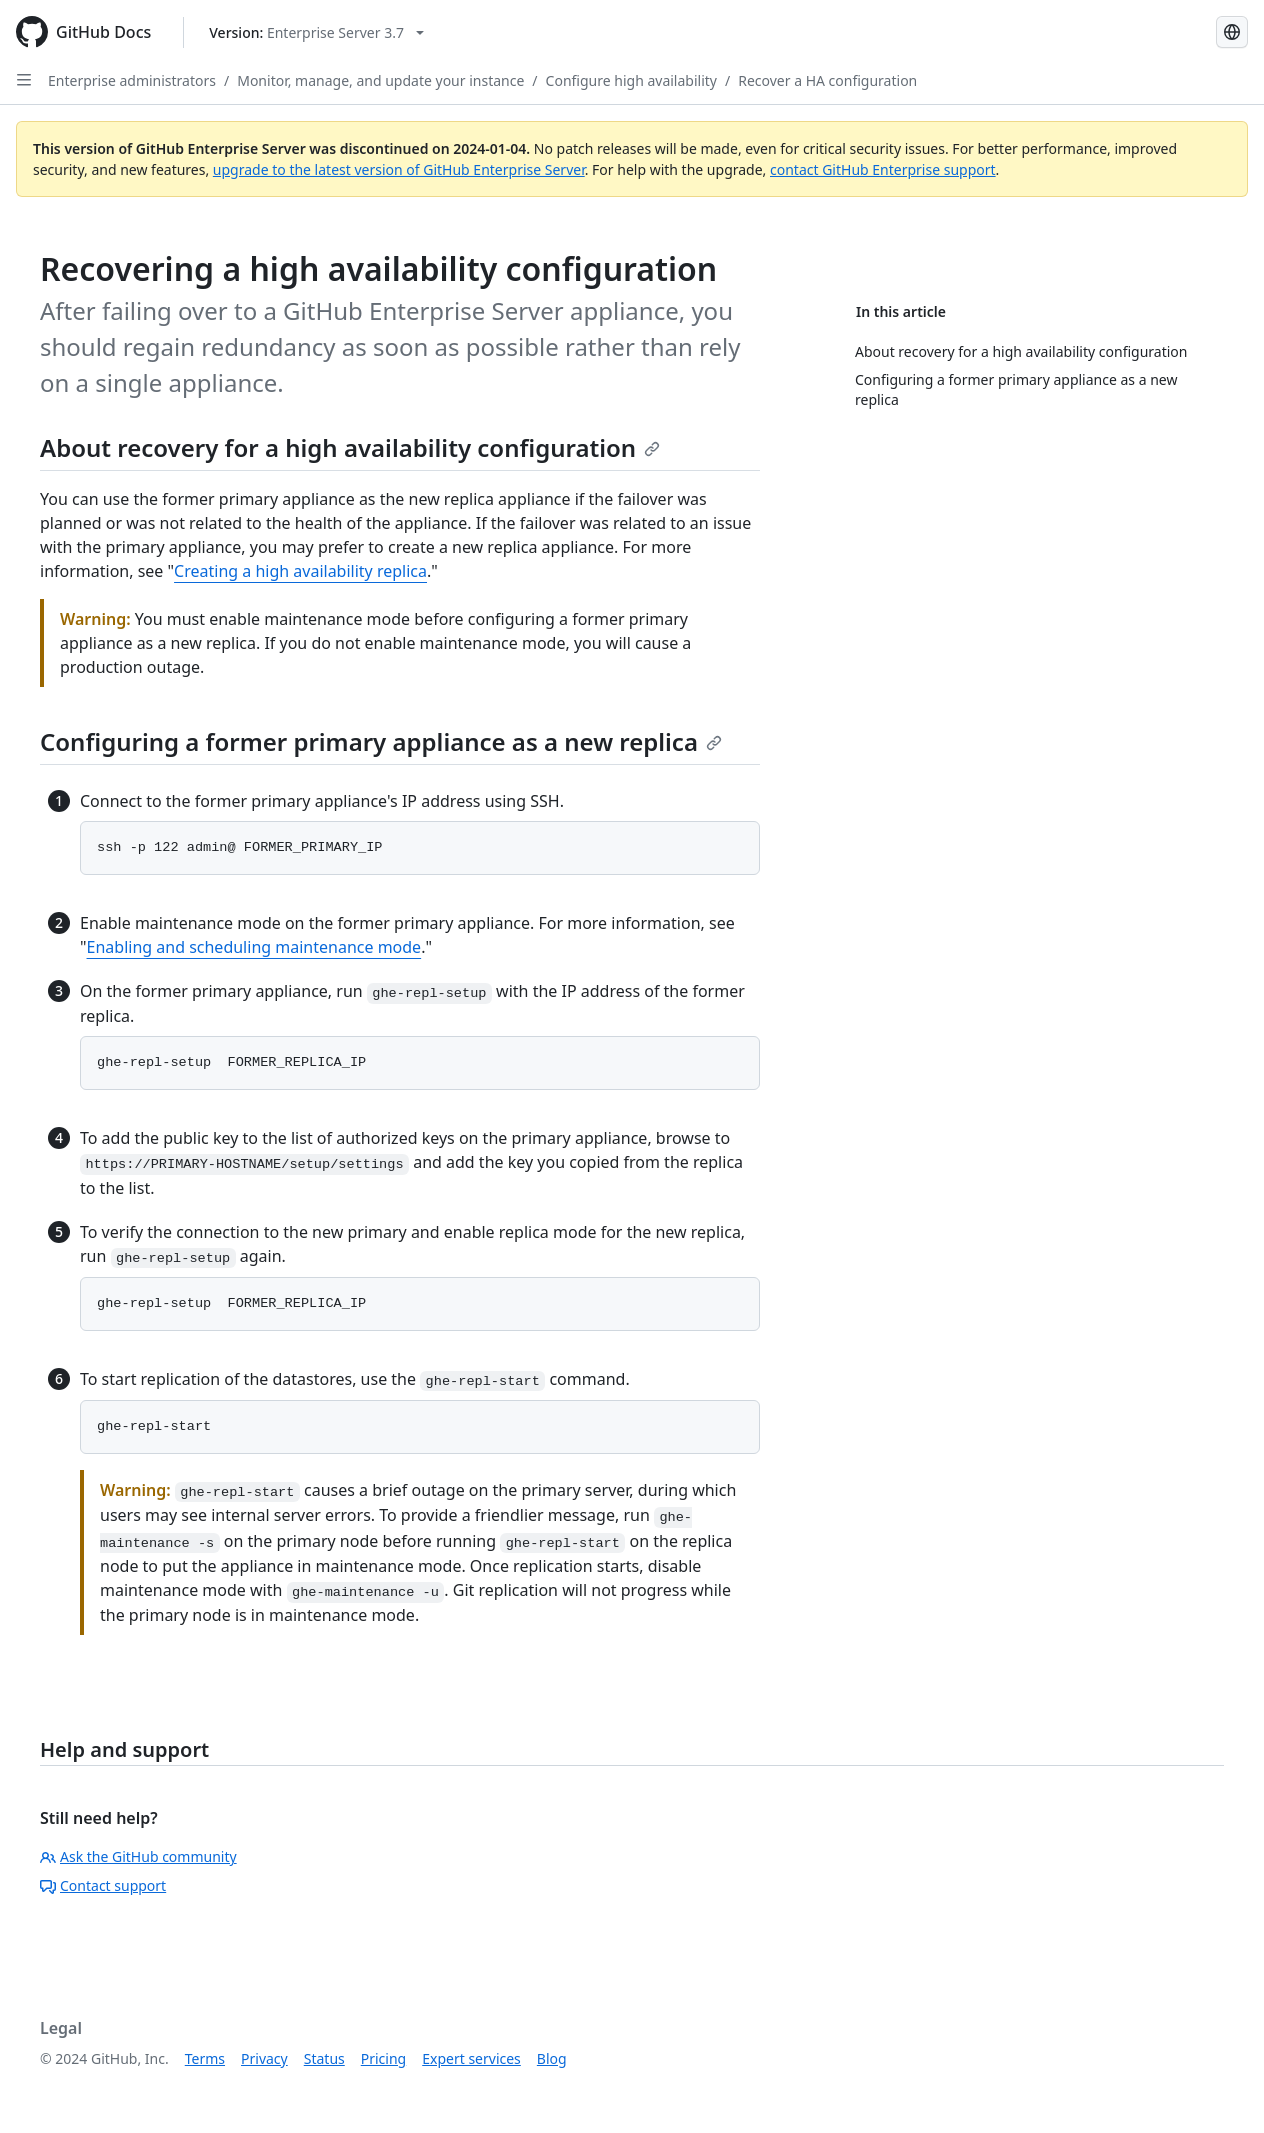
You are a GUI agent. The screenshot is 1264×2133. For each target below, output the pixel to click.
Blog (552, 2058)
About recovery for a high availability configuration (350, 447)
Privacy (264, 2058)
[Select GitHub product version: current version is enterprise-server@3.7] (316, 32)
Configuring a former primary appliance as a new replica (381, 741)
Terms (205, 2058)
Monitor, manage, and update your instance (380, 80)
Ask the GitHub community (138, 1856)
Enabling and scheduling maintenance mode (254, 947)
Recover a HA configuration (827, 80)
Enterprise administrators (132, 80)
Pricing (383, 2058)
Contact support (103, 1885)
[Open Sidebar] (24, 80)
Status (324, 2058)
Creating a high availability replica (300, 571)
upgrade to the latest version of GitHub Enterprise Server (399, 169)
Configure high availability (631, 80)
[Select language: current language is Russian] (1232, 32)
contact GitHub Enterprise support (883, 169)
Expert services (471, 2058)
